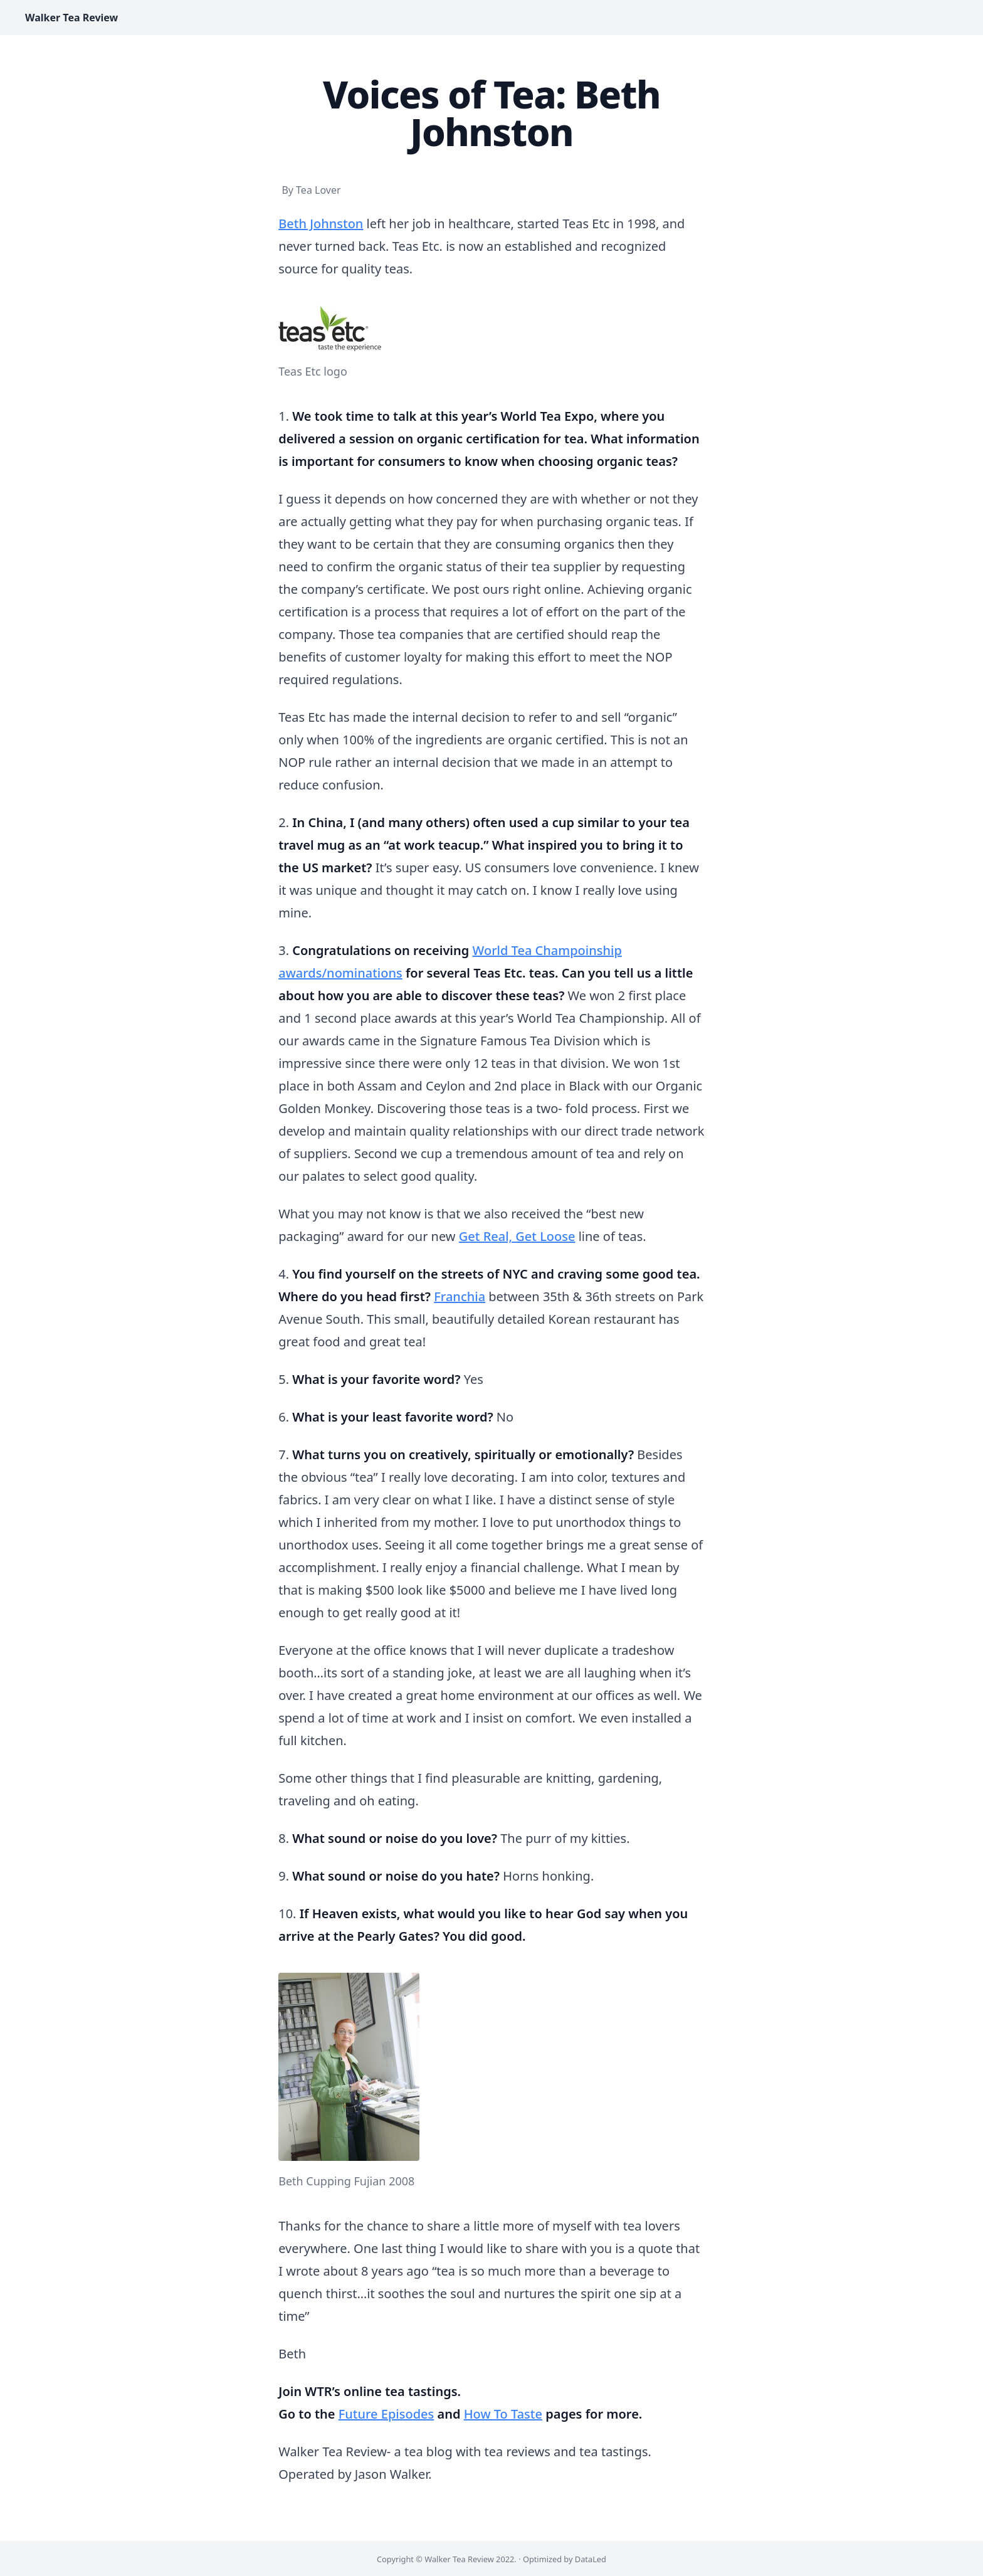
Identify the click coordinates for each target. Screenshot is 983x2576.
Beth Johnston (320, 223)
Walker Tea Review (71, 17)
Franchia (459, 1296)
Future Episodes (386, 2413)
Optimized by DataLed (564, 2559)
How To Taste (503, 2413)
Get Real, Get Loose (517, 1236)
